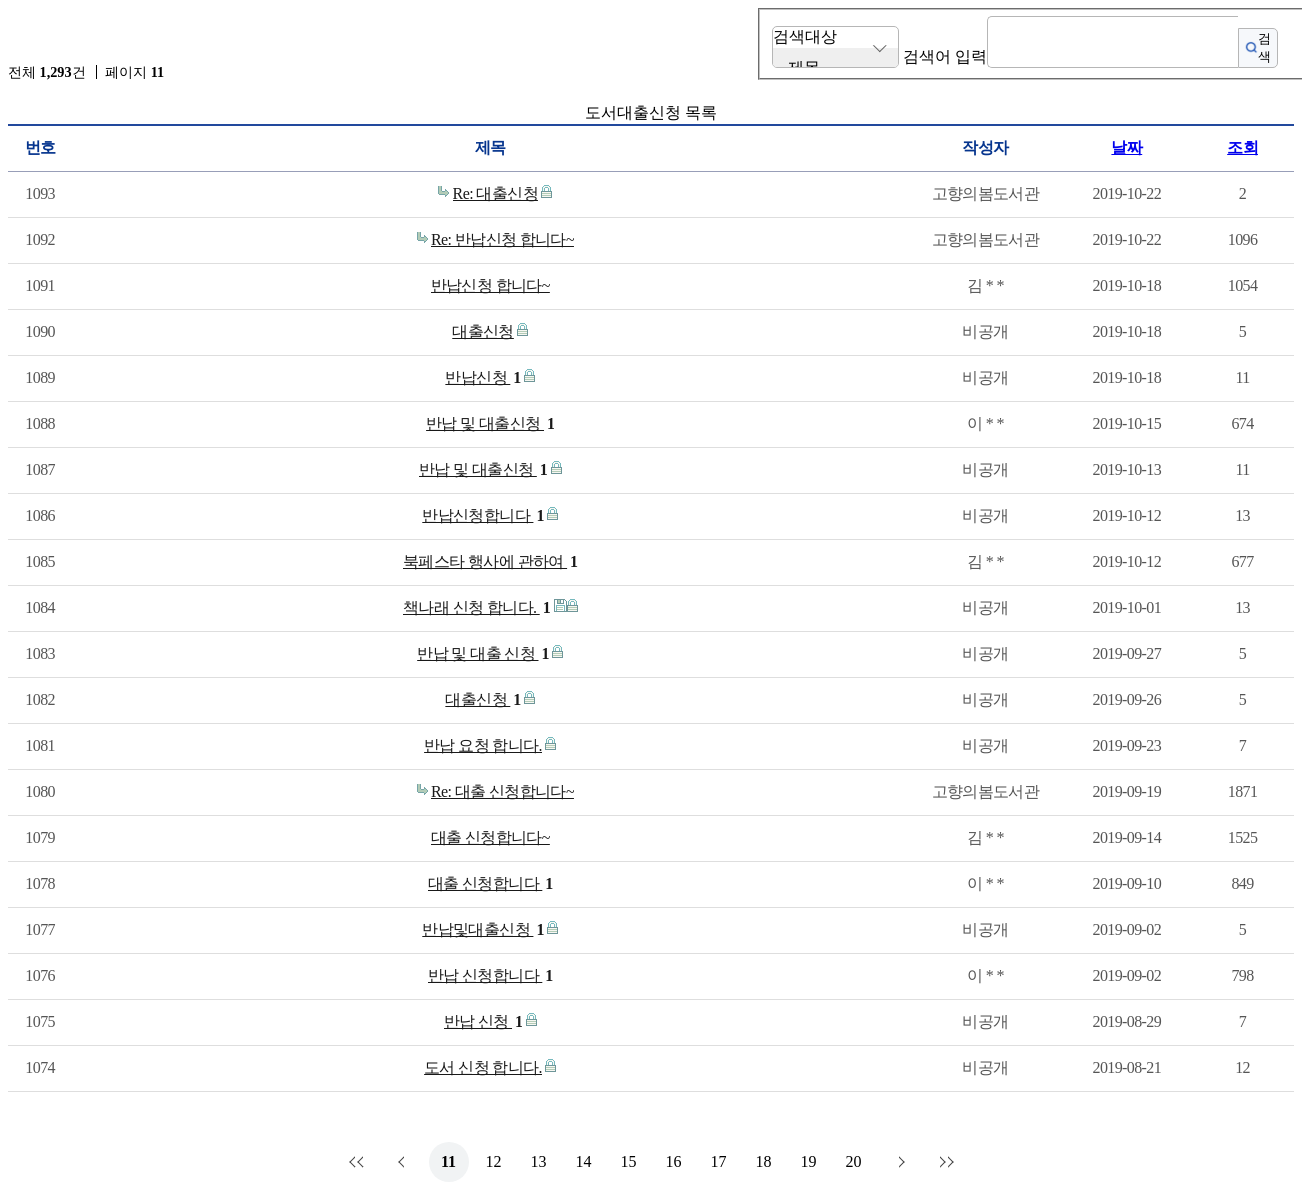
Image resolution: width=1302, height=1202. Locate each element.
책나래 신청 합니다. (476, 608)
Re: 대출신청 (495, 193)
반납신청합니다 (483, 516)
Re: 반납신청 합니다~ (502, 239)
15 (629, 1161)
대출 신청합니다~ (490, 837)
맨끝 (944, 1162)
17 (719, 1161)
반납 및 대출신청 (490, 424)
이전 (404, 1162)
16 (674, 1161)
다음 (899, 1162)
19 (809, 1161)
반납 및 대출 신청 (483, 654)
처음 (359, 1162)
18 (764, 1161)
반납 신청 (483, 1022)
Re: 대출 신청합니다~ (502, 791)
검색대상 (805, 36)
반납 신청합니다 (490, 976)
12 (494, 1161)
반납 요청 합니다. (483, 745)
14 (584, 1161)
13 (539, 1161)
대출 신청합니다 (490, 884)
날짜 (1126, 147)
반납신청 (482, 378)
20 (854, 1161)
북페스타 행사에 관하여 (490, 562)
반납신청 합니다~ (490, 285)
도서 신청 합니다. (483, 1067)
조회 (1242, 147)
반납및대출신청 (483, 930)
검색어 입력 (945, 56)
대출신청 (483, 331)
